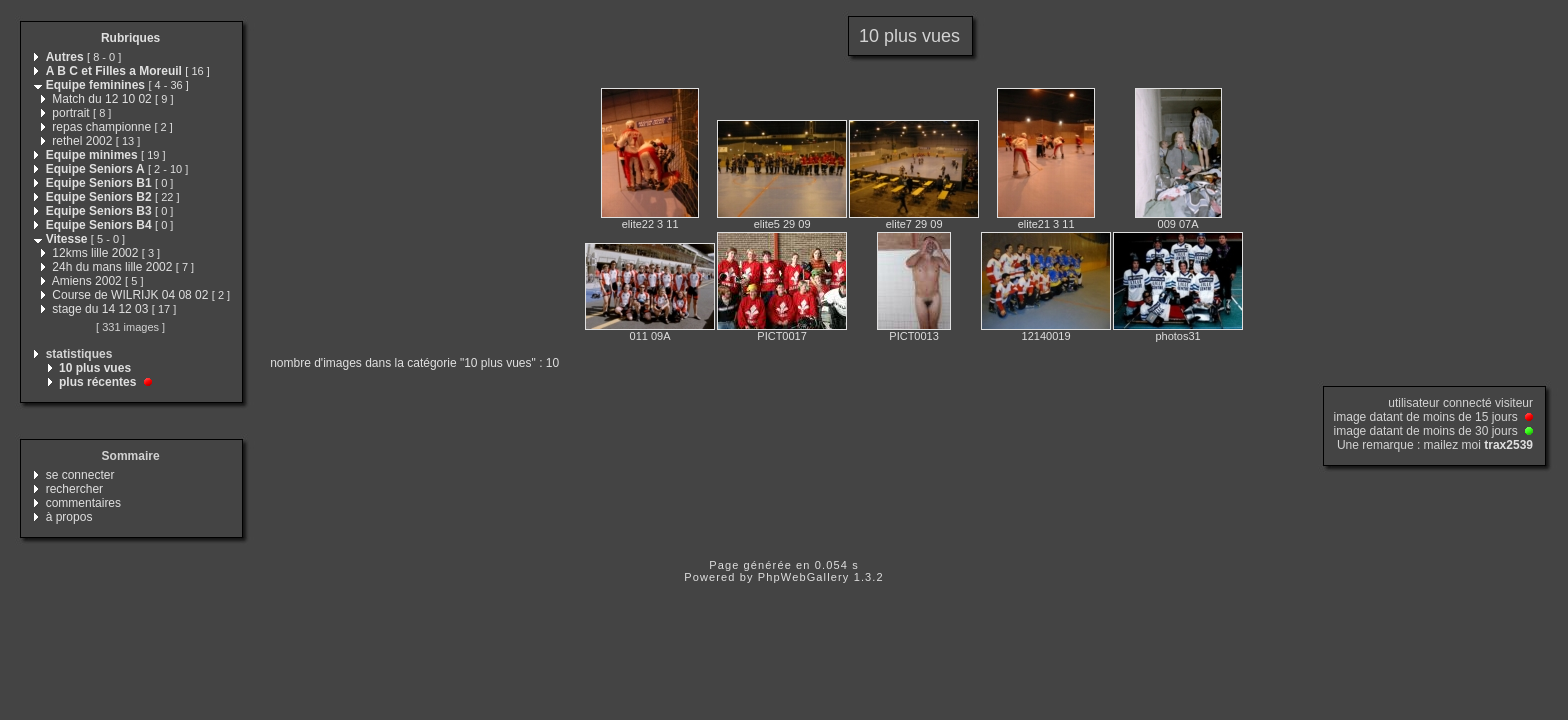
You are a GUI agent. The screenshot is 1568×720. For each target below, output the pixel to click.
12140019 (1046, 336)
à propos (69, 517)
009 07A (1178, 224)
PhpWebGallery (804, 577)
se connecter (80, 475)
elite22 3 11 (650, 224)
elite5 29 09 (782, 224)
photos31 (1177, 336)
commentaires (83, 503)
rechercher (74, 489)
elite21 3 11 (1046, 224)
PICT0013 (914, 336)
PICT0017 (782, 336)
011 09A (650, 336)
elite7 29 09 (914, 224)
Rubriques (130, 38)
